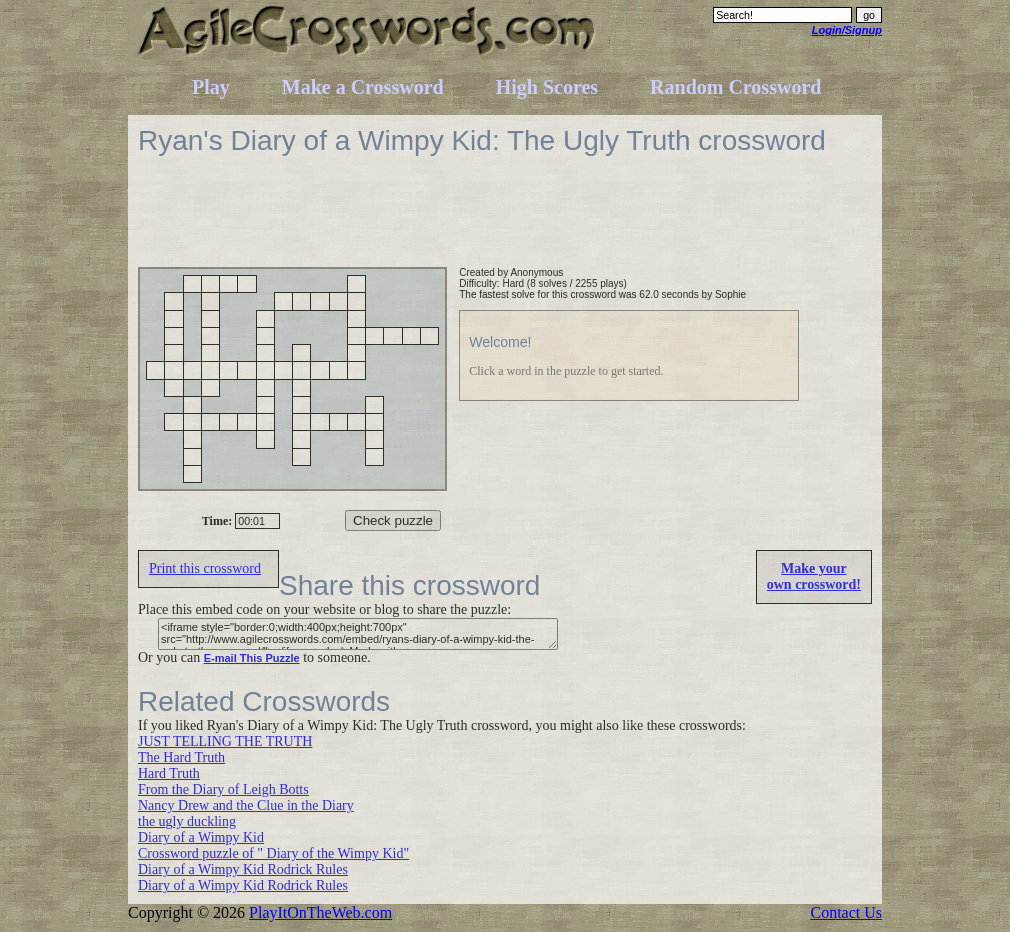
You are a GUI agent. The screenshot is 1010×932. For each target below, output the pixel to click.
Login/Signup (847, 30)
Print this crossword (205, 568)
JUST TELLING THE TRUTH (225, 741)
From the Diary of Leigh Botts (223, 789)
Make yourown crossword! (814, 576)
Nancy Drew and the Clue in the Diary (246, 805)
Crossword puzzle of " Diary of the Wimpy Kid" (273, 853)
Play (211, 87)
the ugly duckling (187, 821)
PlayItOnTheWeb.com (320, 912)
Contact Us (846, 912)
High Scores (547, 87)
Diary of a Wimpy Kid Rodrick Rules (243, 869)
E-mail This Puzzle (252, 658)
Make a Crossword (363, 87)
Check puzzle (393, 520)
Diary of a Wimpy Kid (201, 837)
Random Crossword (735, 87)
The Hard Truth (181, 757)
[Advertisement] (502, 222)
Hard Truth (169, 773)
